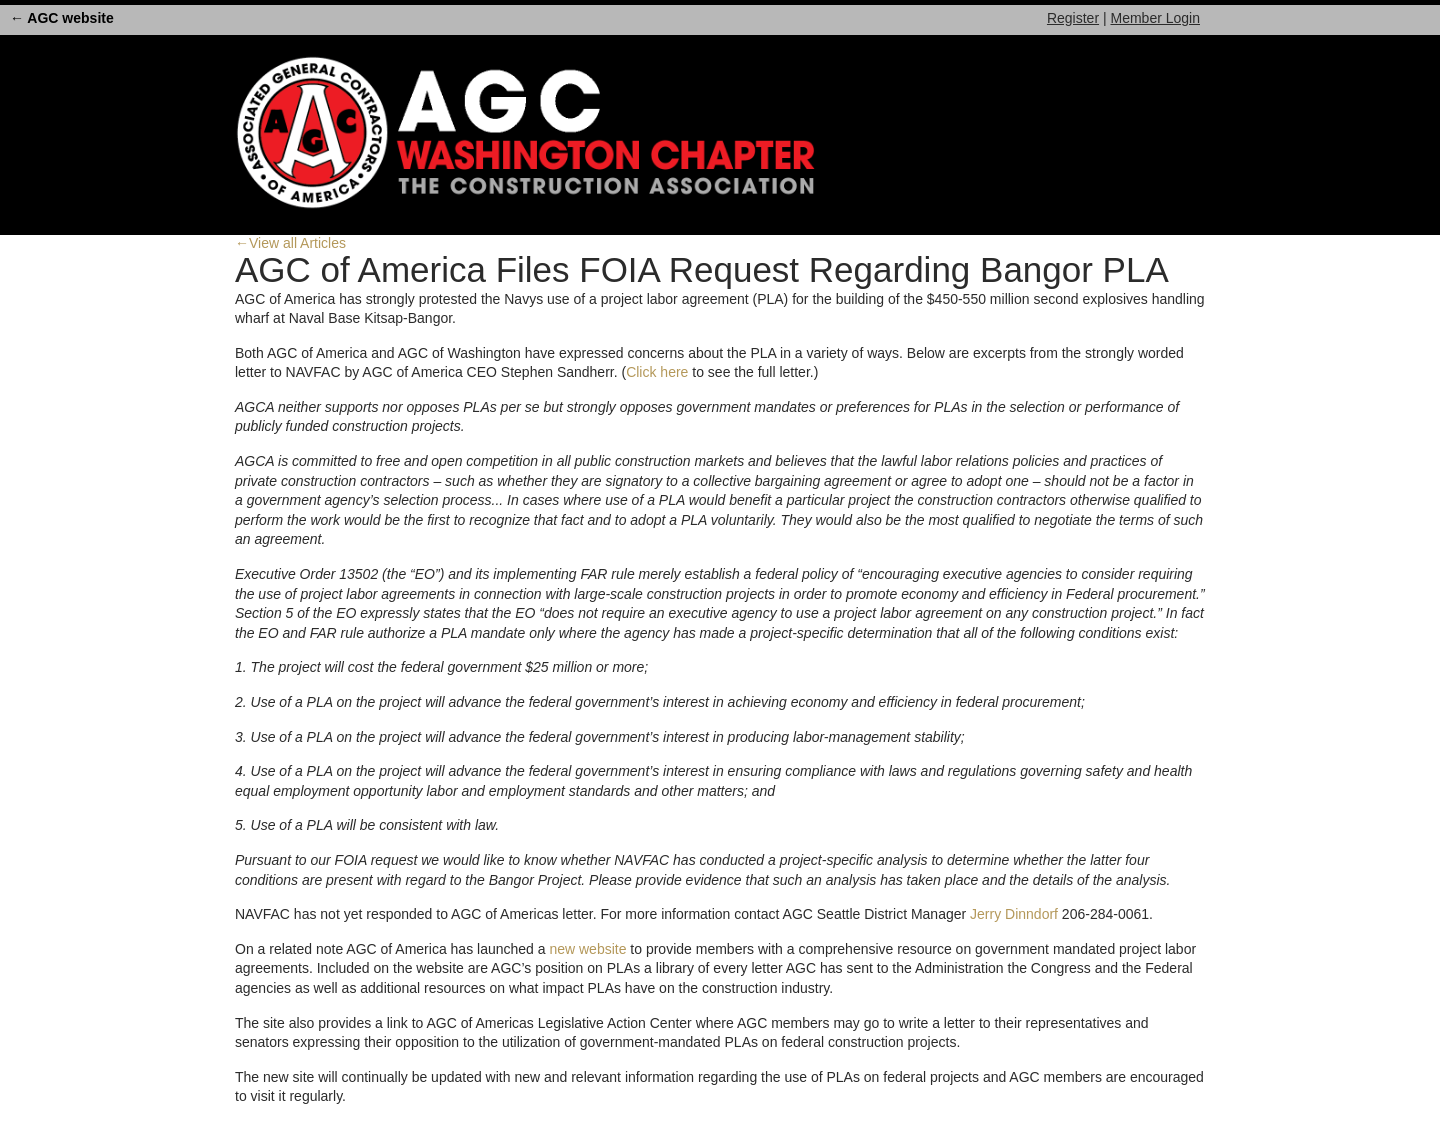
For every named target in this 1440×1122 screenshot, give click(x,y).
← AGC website (62, 18)
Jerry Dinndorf (1014, 914)
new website (587, 949)
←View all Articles (290, 243)
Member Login (1156, 18)
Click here (657, 372)
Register (1073, 18)
